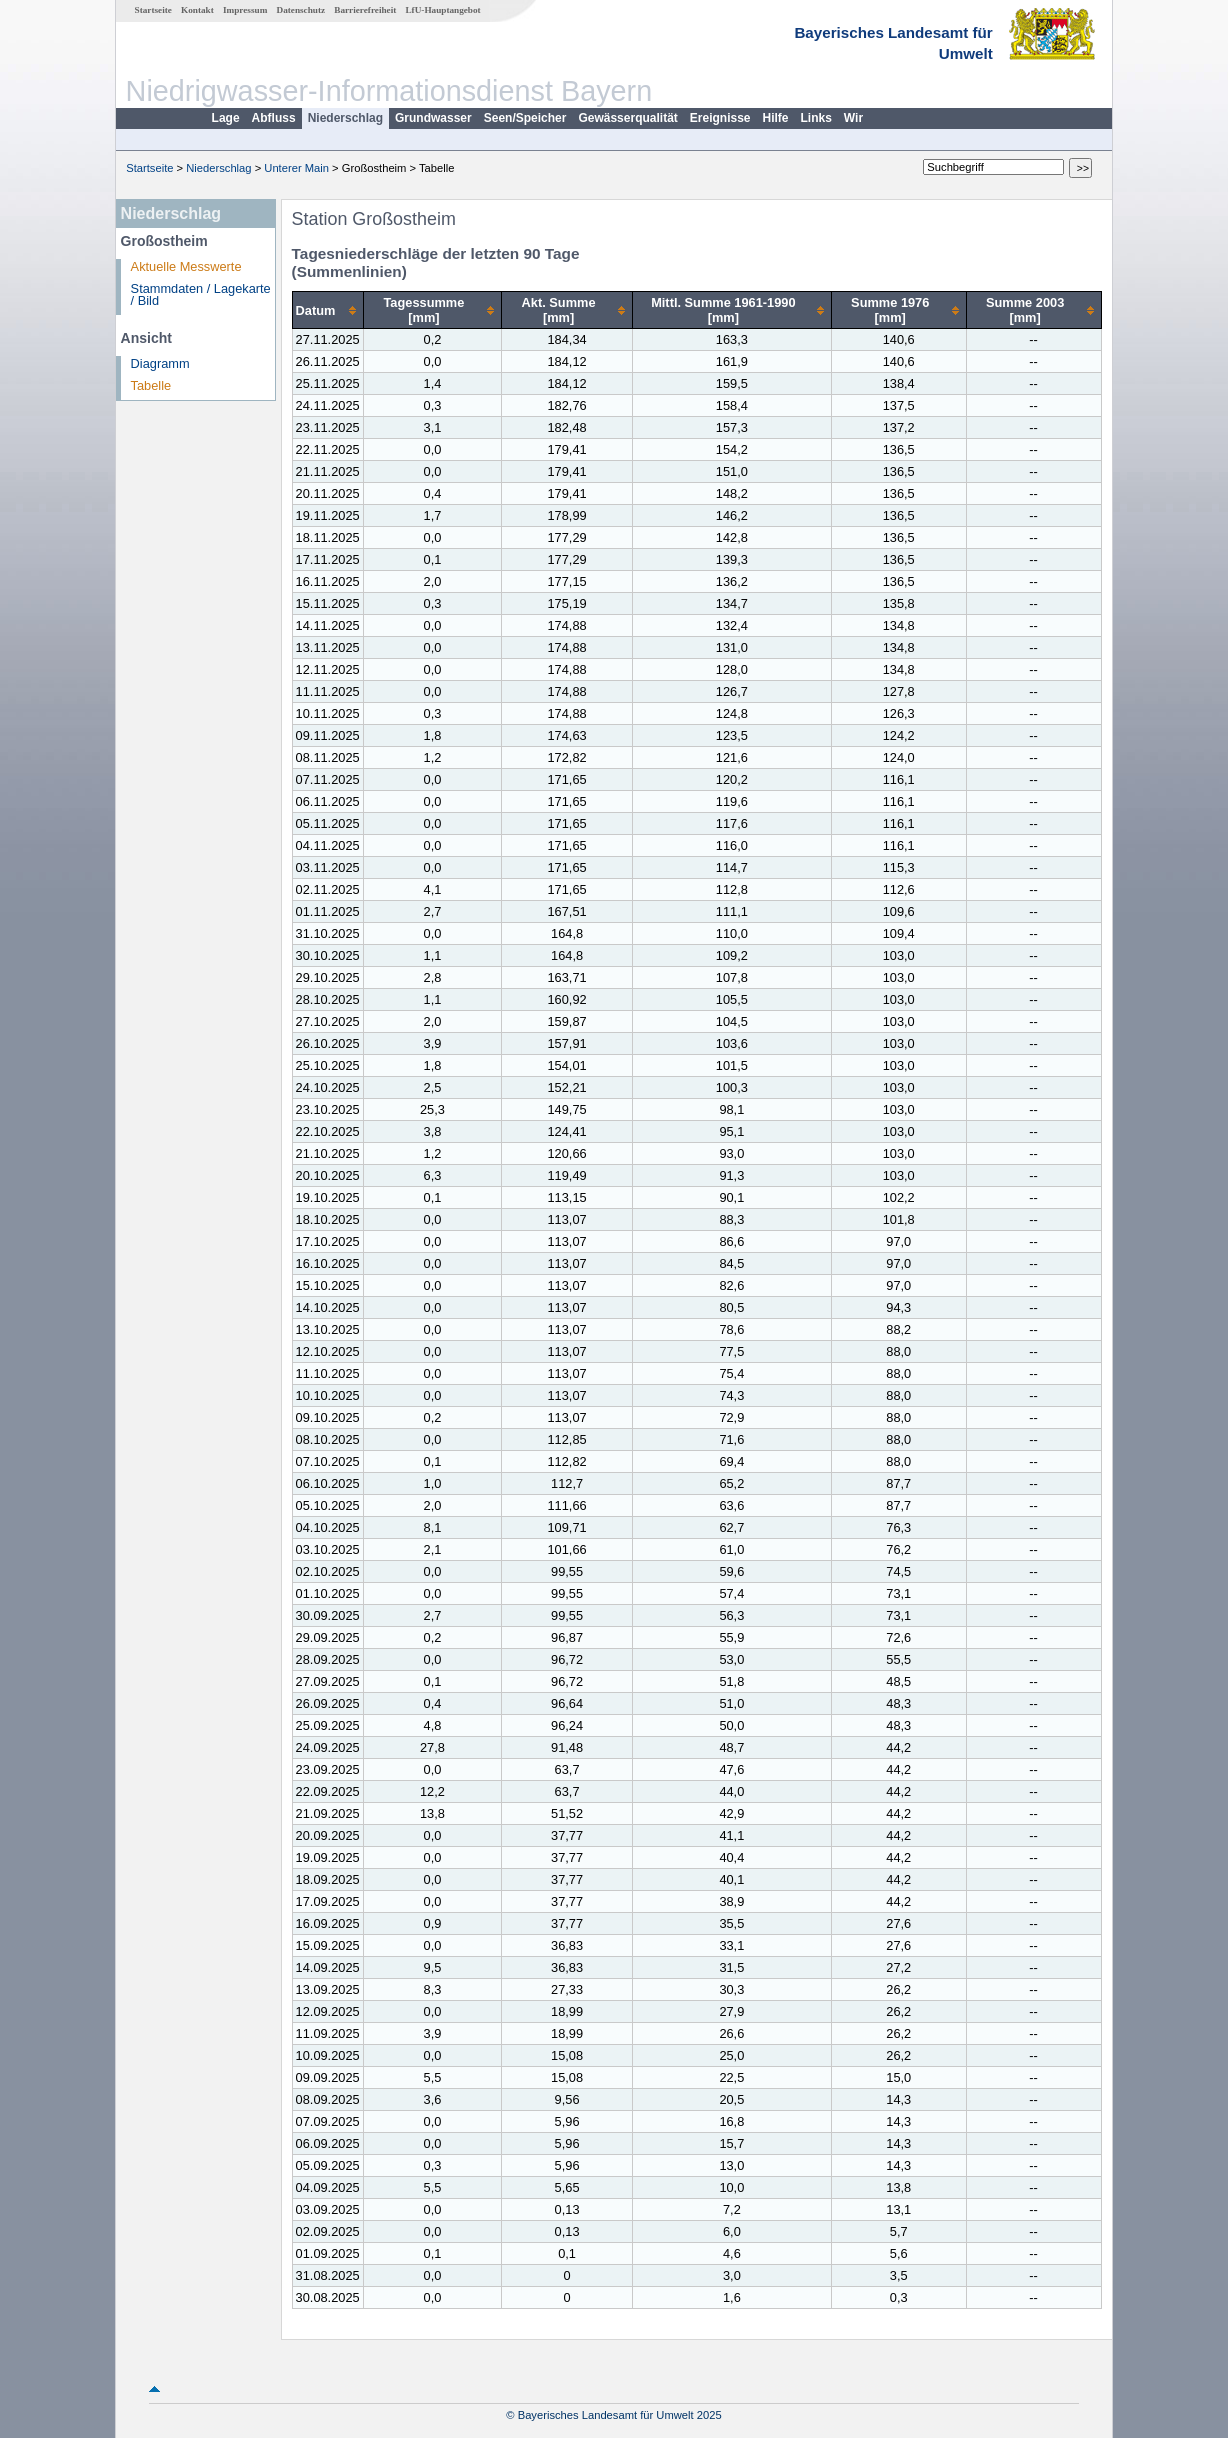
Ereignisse (720, 118)
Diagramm (160, 363)
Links (816, 118)
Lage (226, 118)
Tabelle (151, 385)
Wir (853, 118)
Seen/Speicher (525, 118)
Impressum (245, 10)
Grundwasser (433, 118)
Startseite (153, 10)
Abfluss (274, 118)
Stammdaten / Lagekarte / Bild (201, 295)
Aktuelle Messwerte (186, 266)
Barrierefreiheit (365, 10)
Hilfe (776, 118)
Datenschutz (301, 10)
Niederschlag (345, 118)
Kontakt (197, 10)
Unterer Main (296, 168)
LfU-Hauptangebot (442, 10)
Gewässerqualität (627, 118)
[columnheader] (327, 310)
